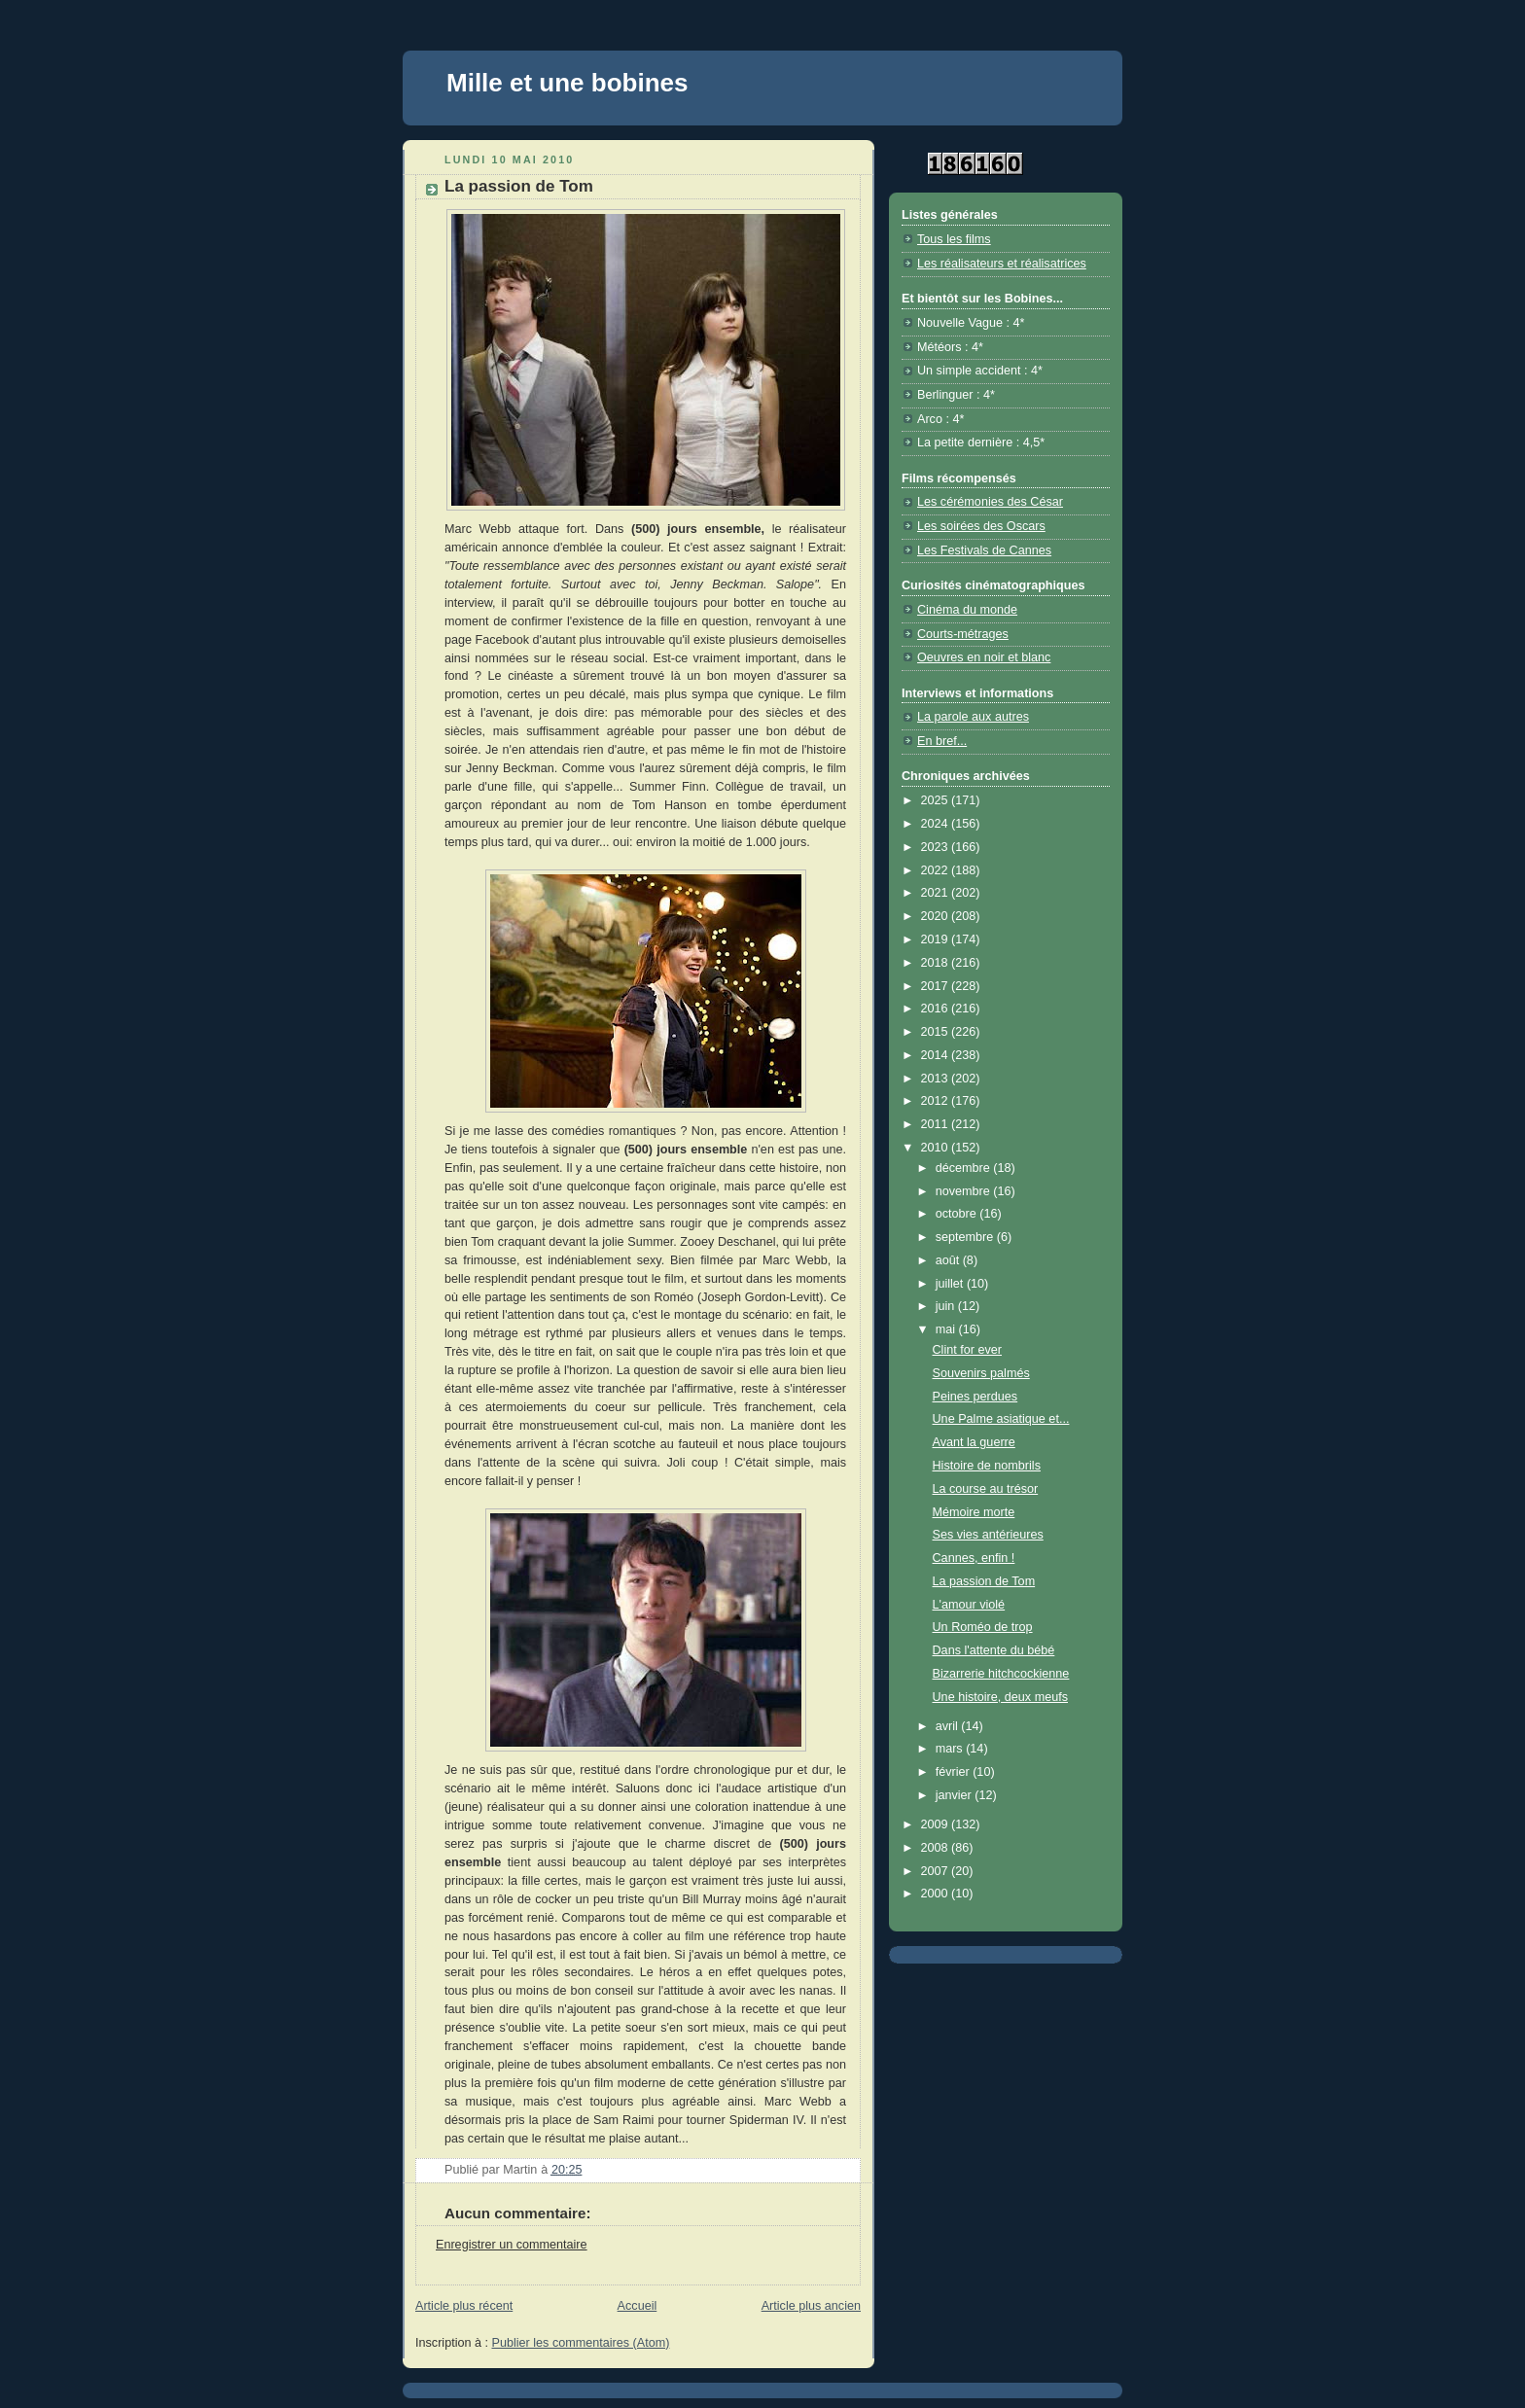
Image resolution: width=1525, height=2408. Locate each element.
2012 (936, 1101)
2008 (936, 1848)
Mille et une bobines (567, 82)
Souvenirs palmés (981, 1373)
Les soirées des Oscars (981, 526)
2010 (936, 1147)
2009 (936, 1824)
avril (949, 1726)
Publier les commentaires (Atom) (581, 2343)
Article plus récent (464, 2306)
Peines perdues (975, 1396)
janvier (955, 1795)
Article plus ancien (811, 2306)
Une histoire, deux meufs (1000, 1697)
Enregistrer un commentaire (511, 2244)
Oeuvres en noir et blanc (983, 657)
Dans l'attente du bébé (994, 1650)
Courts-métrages (963, 634)
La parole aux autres (973, 717)
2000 (936, 1893)
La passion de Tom (984, 1581)
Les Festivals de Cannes (984, 550)
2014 (936, 1055)
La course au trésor (986, 1489)
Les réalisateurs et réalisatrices (1001, 263)
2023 (936, 847)
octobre (958, 1214)
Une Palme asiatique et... (1001, 1419)
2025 (936, 800)
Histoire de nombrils (987, 1465)
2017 (936, 986)
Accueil (637, 2306)
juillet (951, 1284)
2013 (936, 1078)
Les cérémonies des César (990, 502)
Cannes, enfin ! (974, 1558)
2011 (936, 1124)
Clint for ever (967, 1350)
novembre (965, 1191)
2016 (936, 1008)
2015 (936, 1032)
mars (951, 1748)
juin (947, 1306)
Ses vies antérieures (988, 1534)
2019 (936, 939)
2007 (936, 1871)
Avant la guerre (974, 1442)
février (955, 1772)
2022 (936, 870)
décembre (965, 1168)
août (949, 1260)
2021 (936, 893)
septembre (966, 1237)
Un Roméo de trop (983, 1627)
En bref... (942, 741)
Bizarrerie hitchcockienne (1001, 1674)
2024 (936, 824)
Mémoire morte (974, 1512)
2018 (936, 963)
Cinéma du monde (967, 610)
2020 (936, 916)
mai (947, 1329)
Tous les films (954, 239)
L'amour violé (969, 1604)
